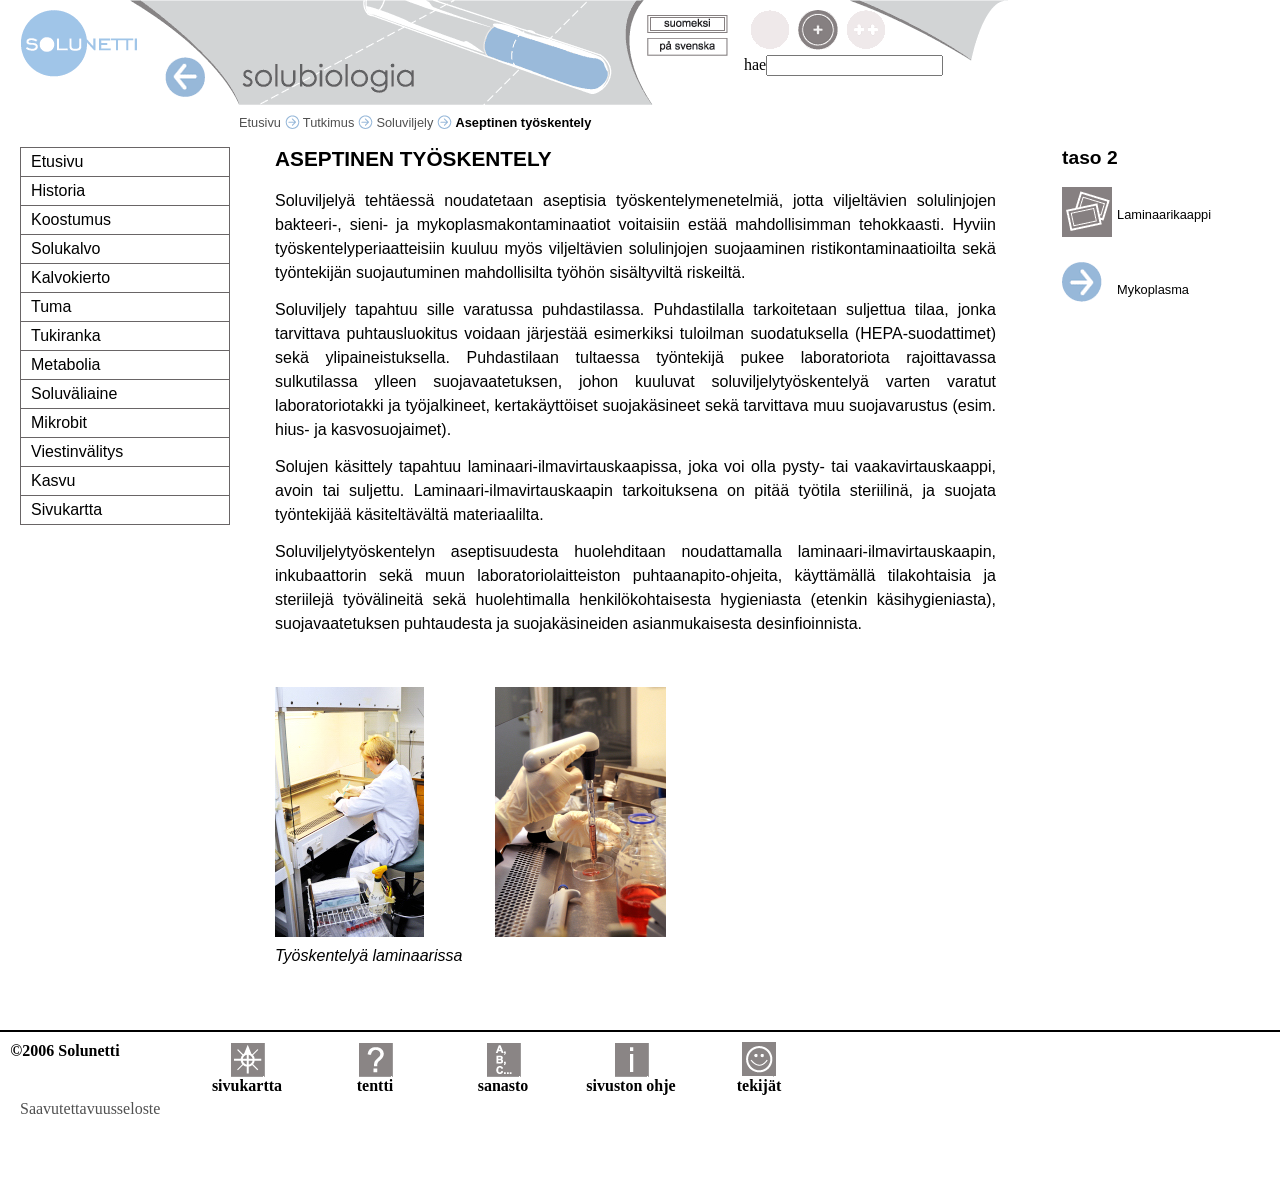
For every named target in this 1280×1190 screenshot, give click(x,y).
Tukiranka (66, 335)
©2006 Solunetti (64, 1050)
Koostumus (71, 219)
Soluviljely (413, 122)
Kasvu (53, 480)
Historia (58, 190)
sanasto (503, 1078)
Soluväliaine (74, 393)
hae (755, 64)
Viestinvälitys (77, 451)
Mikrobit (59, 422)
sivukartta (247, 1078)
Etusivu (269, 122)
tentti (375, 1078)
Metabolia (65, 364)
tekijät (759, 1078)
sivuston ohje (630, 1078)
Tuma (51, 306)
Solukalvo (65, 248)
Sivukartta (66, 509)
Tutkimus (338, 122)
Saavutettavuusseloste (90, 1108)
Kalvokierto (70, 277)
